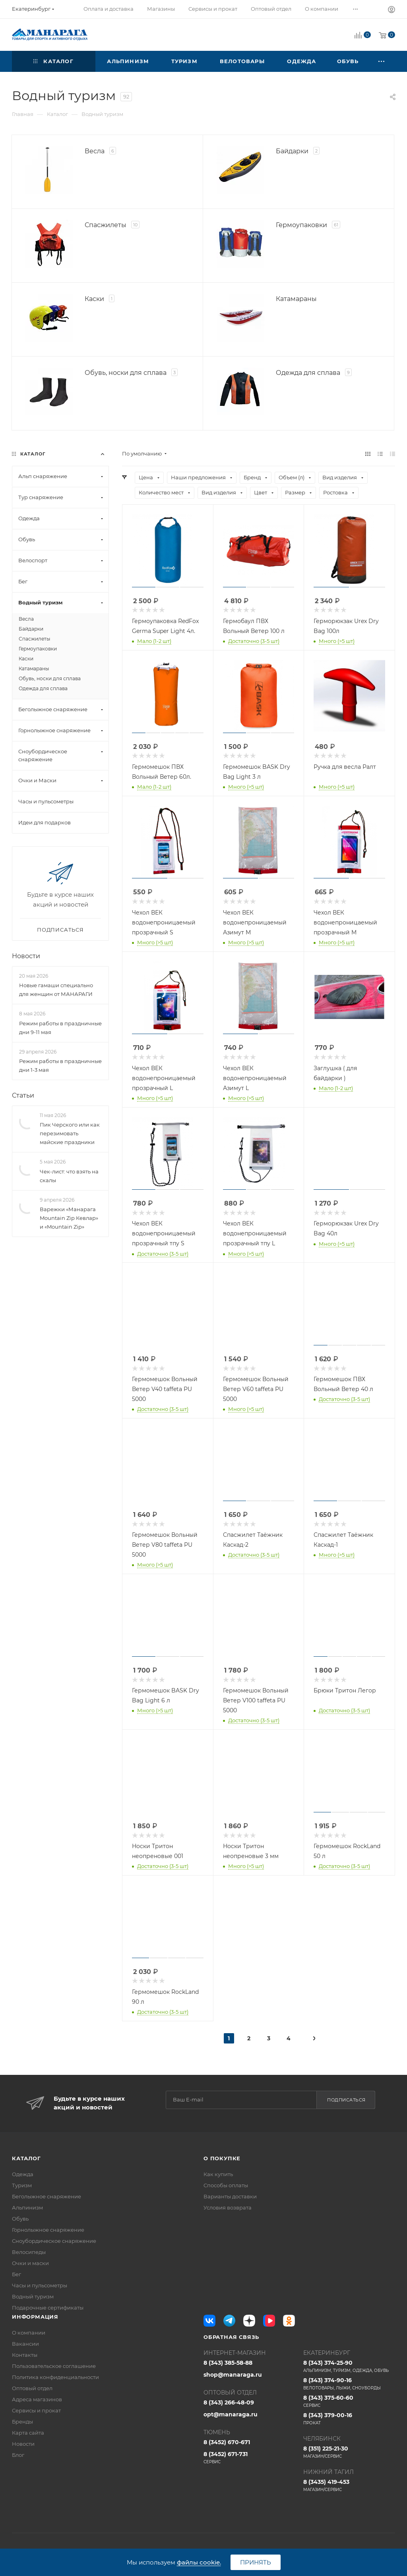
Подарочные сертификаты (47, 2307)
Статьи (23, 1095)
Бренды (22, 2421)
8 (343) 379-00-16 (349, 2419)
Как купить (218, 2174)
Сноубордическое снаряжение (54, 2241)
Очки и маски (30, 2263)
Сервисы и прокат (36, 2410)
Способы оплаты (226, 2185)
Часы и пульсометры (39, 2285)
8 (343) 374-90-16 (349, 2384)
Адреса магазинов (37, 2399)
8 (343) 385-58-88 (228, 2362)
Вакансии (25, 2344)
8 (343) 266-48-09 (229, 2402)
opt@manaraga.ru (231, 2414)
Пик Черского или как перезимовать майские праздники (70, 1133)
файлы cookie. (199, 2562)
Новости (26, 956)
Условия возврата (228, 2207)
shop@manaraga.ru (233, 2374)
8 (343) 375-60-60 (349, 2401)
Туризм (22, 2185)
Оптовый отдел (32, 2388)
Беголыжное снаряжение (46, 2196)
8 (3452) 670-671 (227, 2442)
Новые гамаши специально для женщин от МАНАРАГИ (56, 989)
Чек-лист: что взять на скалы (69, 1175)
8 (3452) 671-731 (249, 2458)
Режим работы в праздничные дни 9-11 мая (60, 1027)
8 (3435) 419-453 (349, 2485)
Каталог (26, 2158)
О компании (28, 2332)
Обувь (20, 2218)
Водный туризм (33, 2296)
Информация (35, 2317)
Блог (18, 2455)
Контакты (24, 2355)
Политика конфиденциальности (55, 2377)
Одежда (22, 2174)
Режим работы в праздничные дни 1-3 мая (60, 1065)
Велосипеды (29, 2252)
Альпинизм (27, 2207)
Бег (16, 2274)
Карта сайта (28, 2432)
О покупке (222, 2158)
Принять (255, 2562)
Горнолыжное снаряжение (48, 2230)
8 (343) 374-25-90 (349, 2366)
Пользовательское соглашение (54, 2366)
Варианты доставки (230, 2196)
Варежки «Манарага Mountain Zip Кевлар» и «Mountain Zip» (69, 1218)
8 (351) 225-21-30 (349, 2452)
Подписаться (346, 2100)
